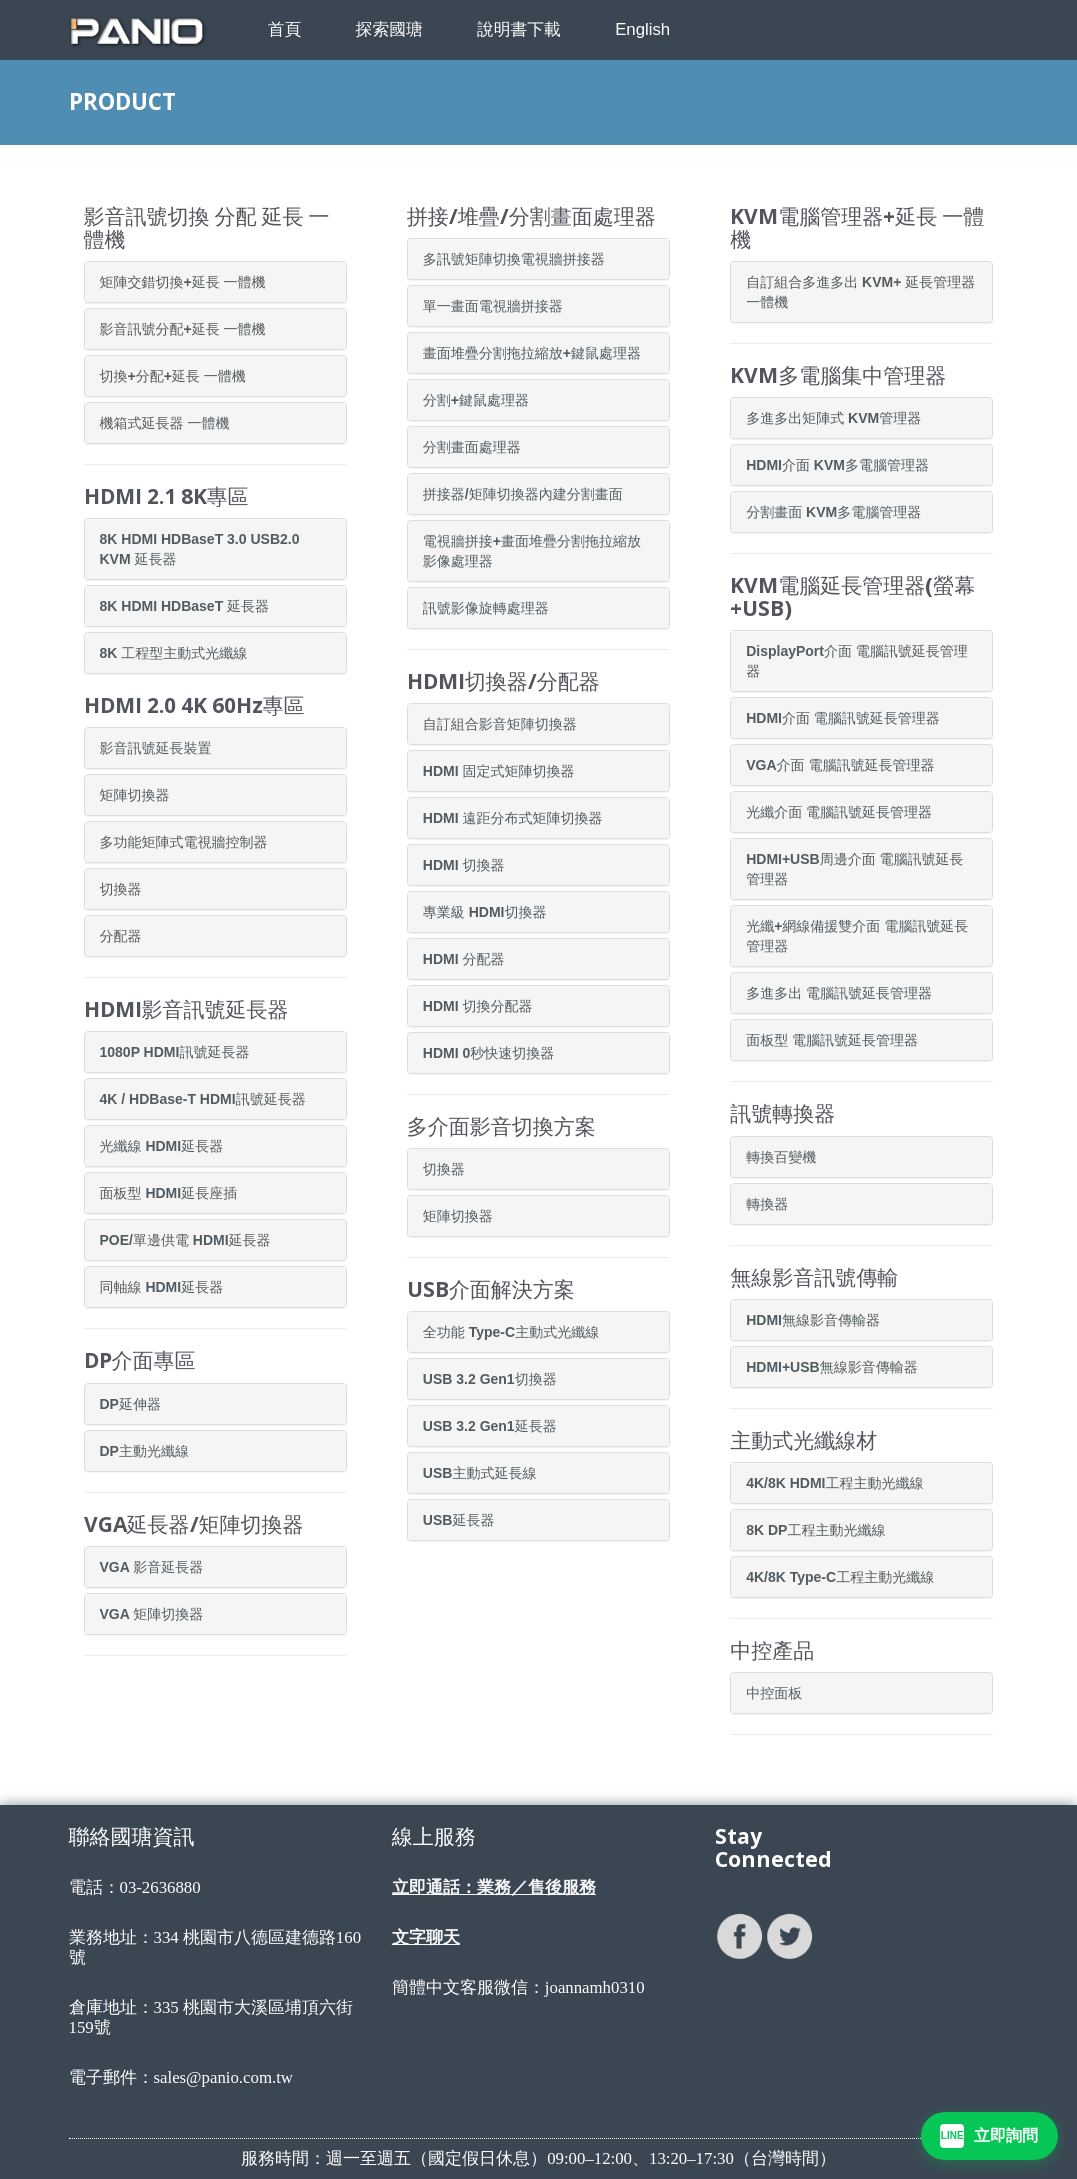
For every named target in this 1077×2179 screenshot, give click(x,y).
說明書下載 (519, 29)
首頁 (285, 29)
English (642, 29)
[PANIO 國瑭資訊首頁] (154, 30)
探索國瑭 (389, 29)
